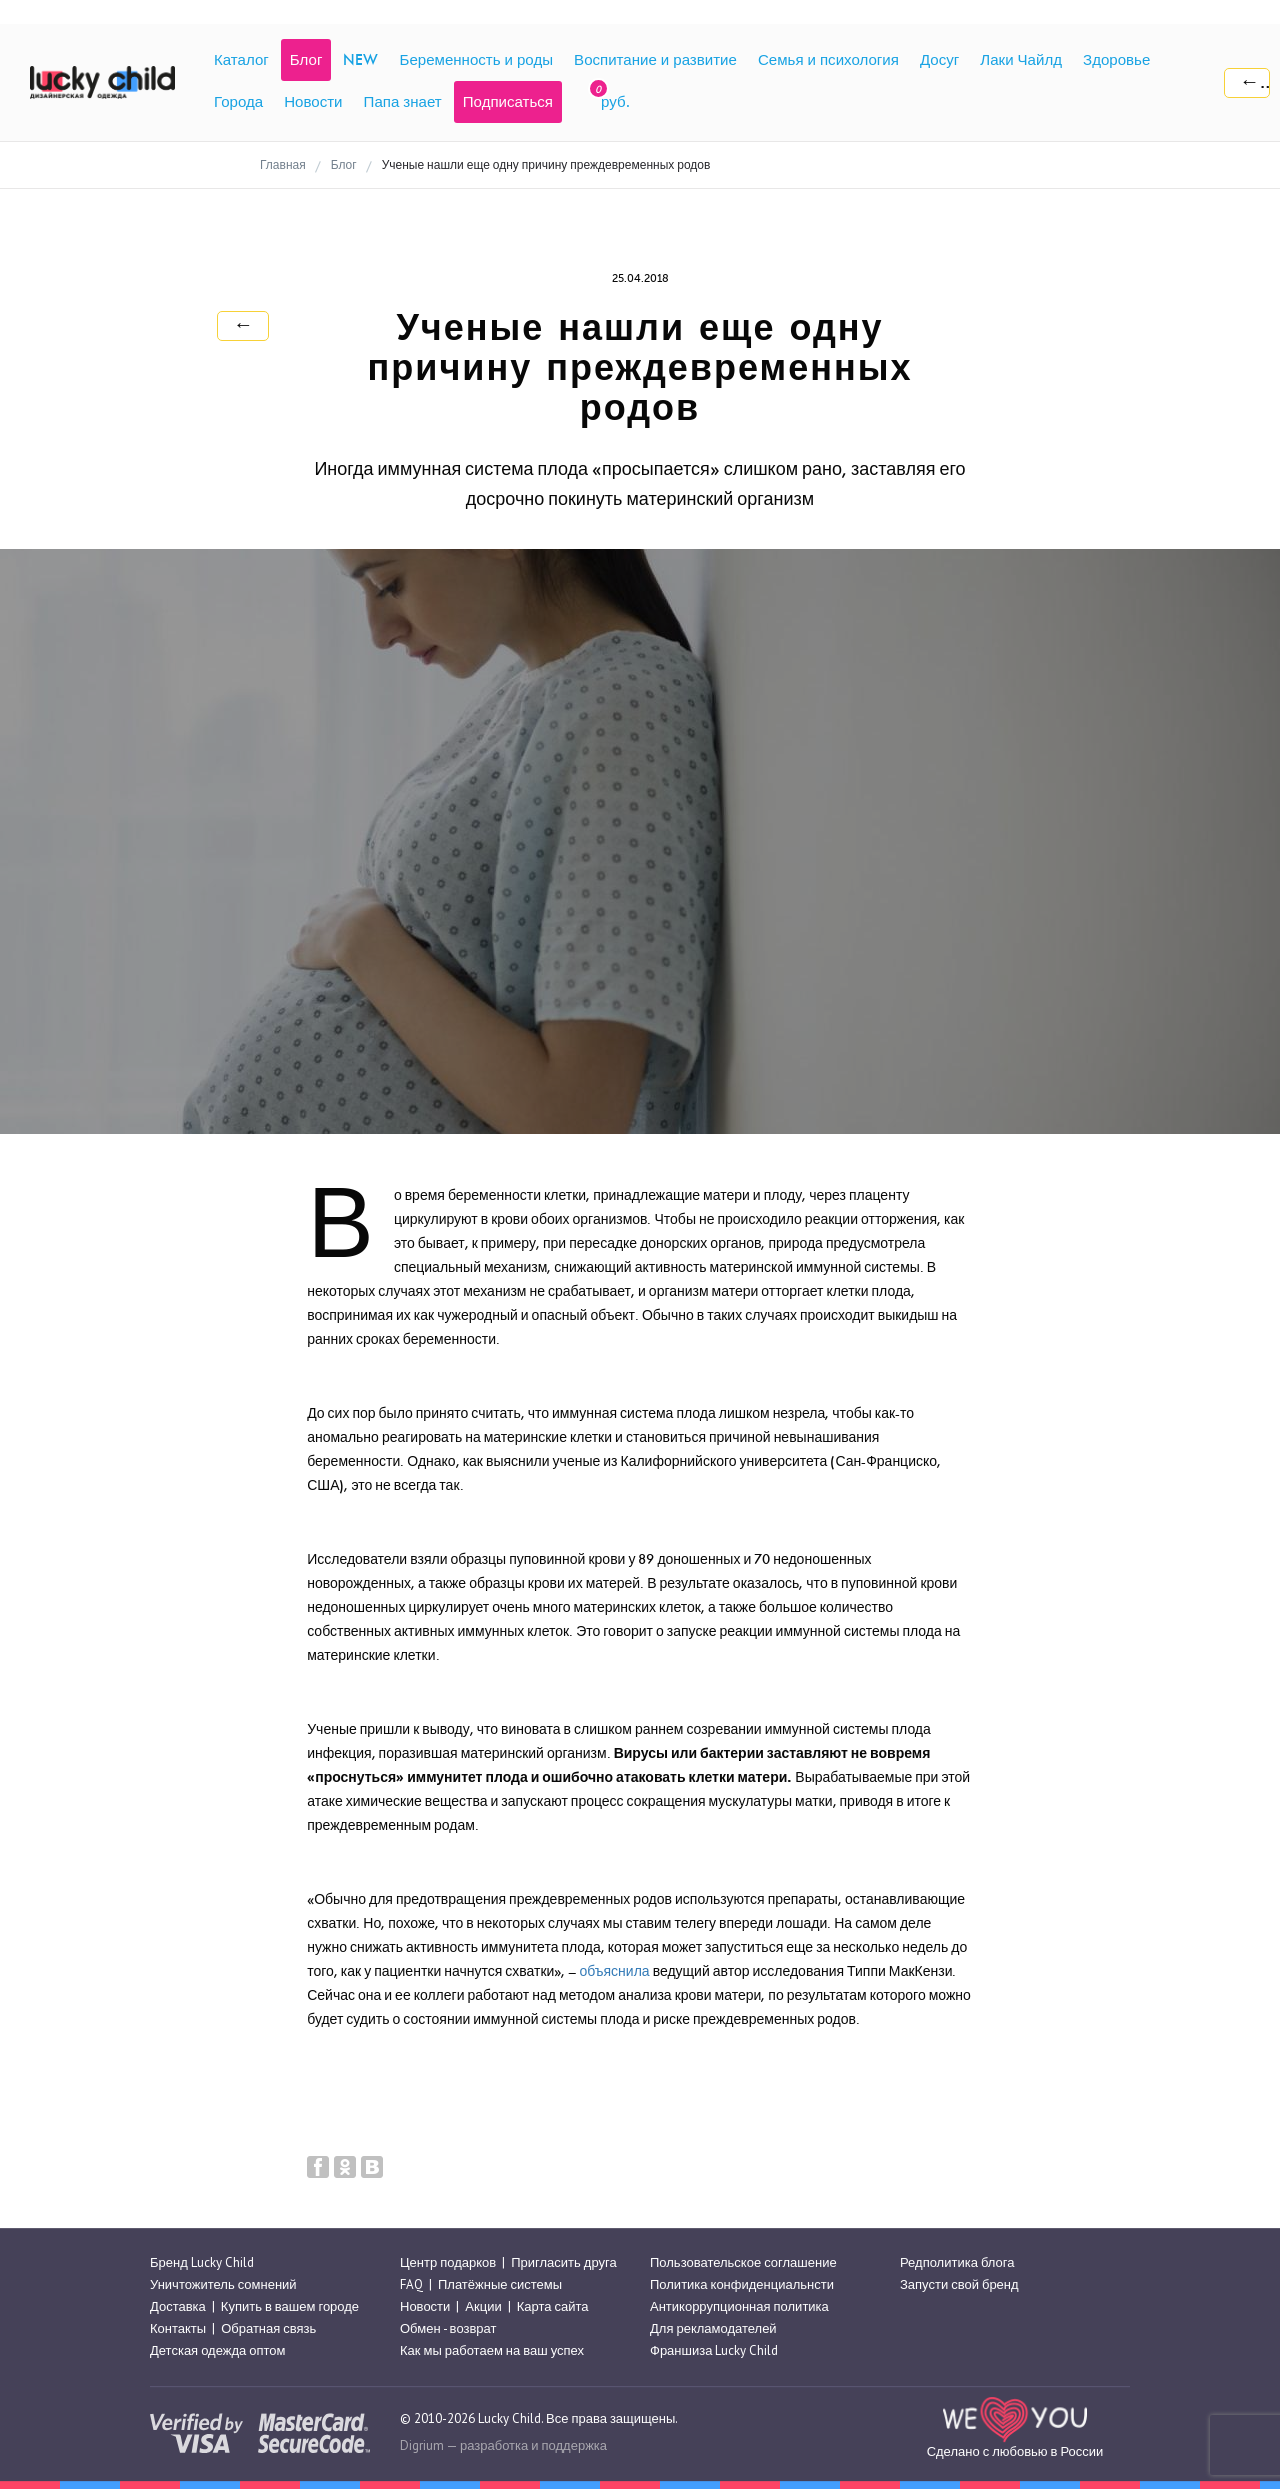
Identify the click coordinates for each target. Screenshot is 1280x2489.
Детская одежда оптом (218, 2351)
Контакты (178, 2328)
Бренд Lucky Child (202, 2262)
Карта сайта (553, 2306)
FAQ (411, 2284)
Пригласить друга (563, 2262)
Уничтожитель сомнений (223, 2284)
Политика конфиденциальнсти (742, 2284)
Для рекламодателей (713, 2328)
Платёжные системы (500, 2284)
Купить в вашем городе (290, 2306)
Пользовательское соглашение (743, 2262)
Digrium (422, 2445)
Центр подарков (448, 2262)
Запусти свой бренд (959, 2284)
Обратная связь (268, 2328)
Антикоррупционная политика (739, 2306)
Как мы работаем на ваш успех (492, 2351)
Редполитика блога (957, 2262)
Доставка (178, 2306)
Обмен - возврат (448, 2328)
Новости (425, 2306)
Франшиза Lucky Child (714, 2351)
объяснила (614, 1971)
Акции (483, 2306)
